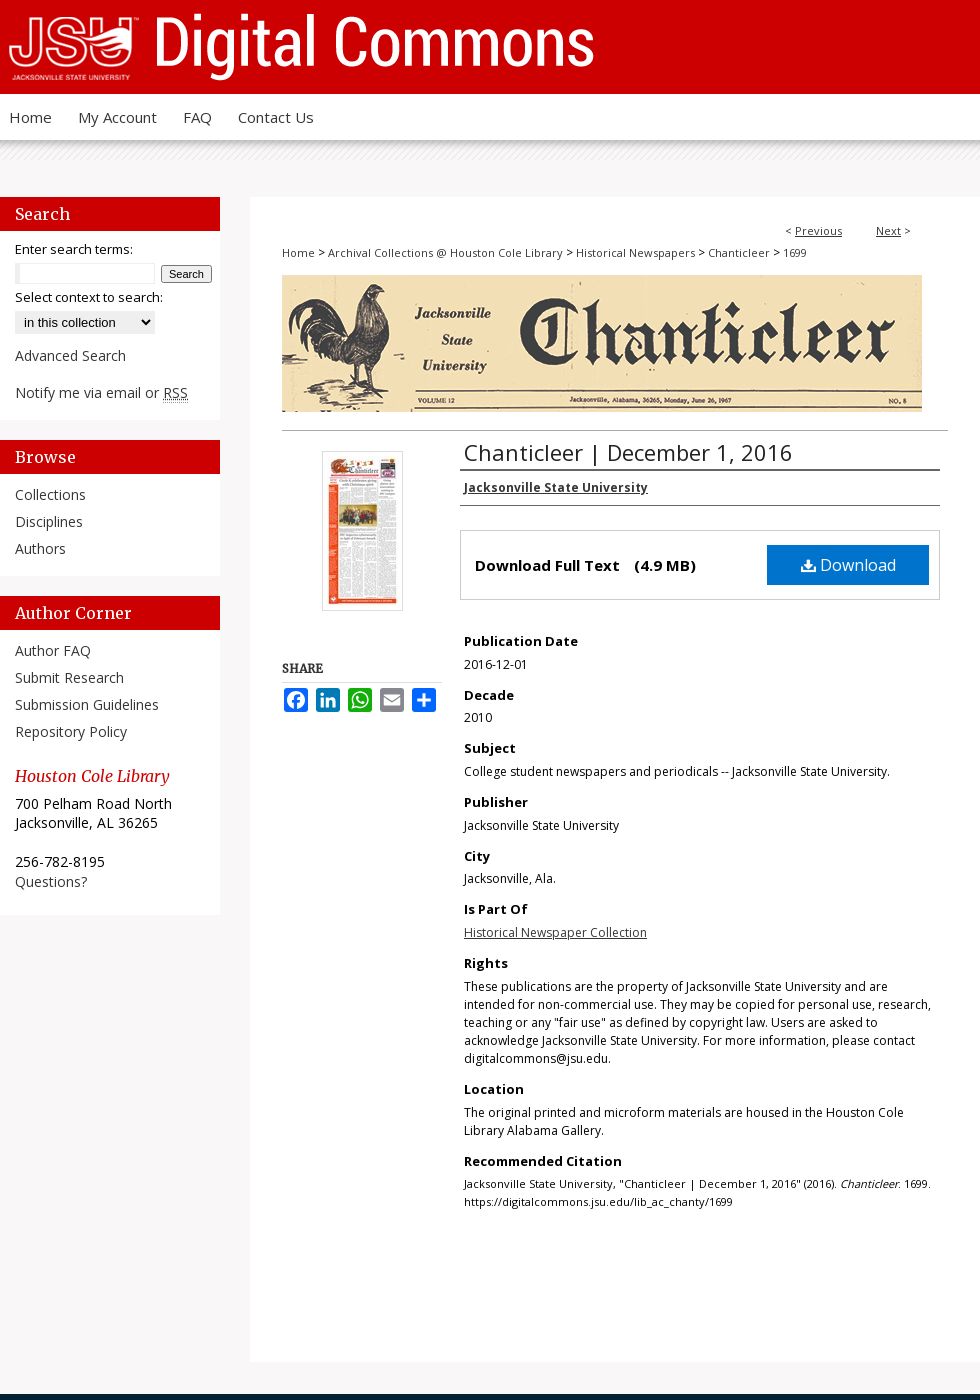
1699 (795, 252)
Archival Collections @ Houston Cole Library (445, 252)
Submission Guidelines (87, 704)
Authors (40, 548)
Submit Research (69, 677)
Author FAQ (53, 650)
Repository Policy (71, 731)
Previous (818, 230)
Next (888, 230)
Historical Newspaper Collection (555, 932)
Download (848, 565)
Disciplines (49, 521)
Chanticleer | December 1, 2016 (628, 452)
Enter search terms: (74, 249)
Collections (50, 494)
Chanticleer (739, 252)
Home (298, 252)
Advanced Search (70, 355)
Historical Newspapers (635, 252)
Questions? (51, 881)
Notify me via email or (101, 392)
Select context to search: (89, 297)
